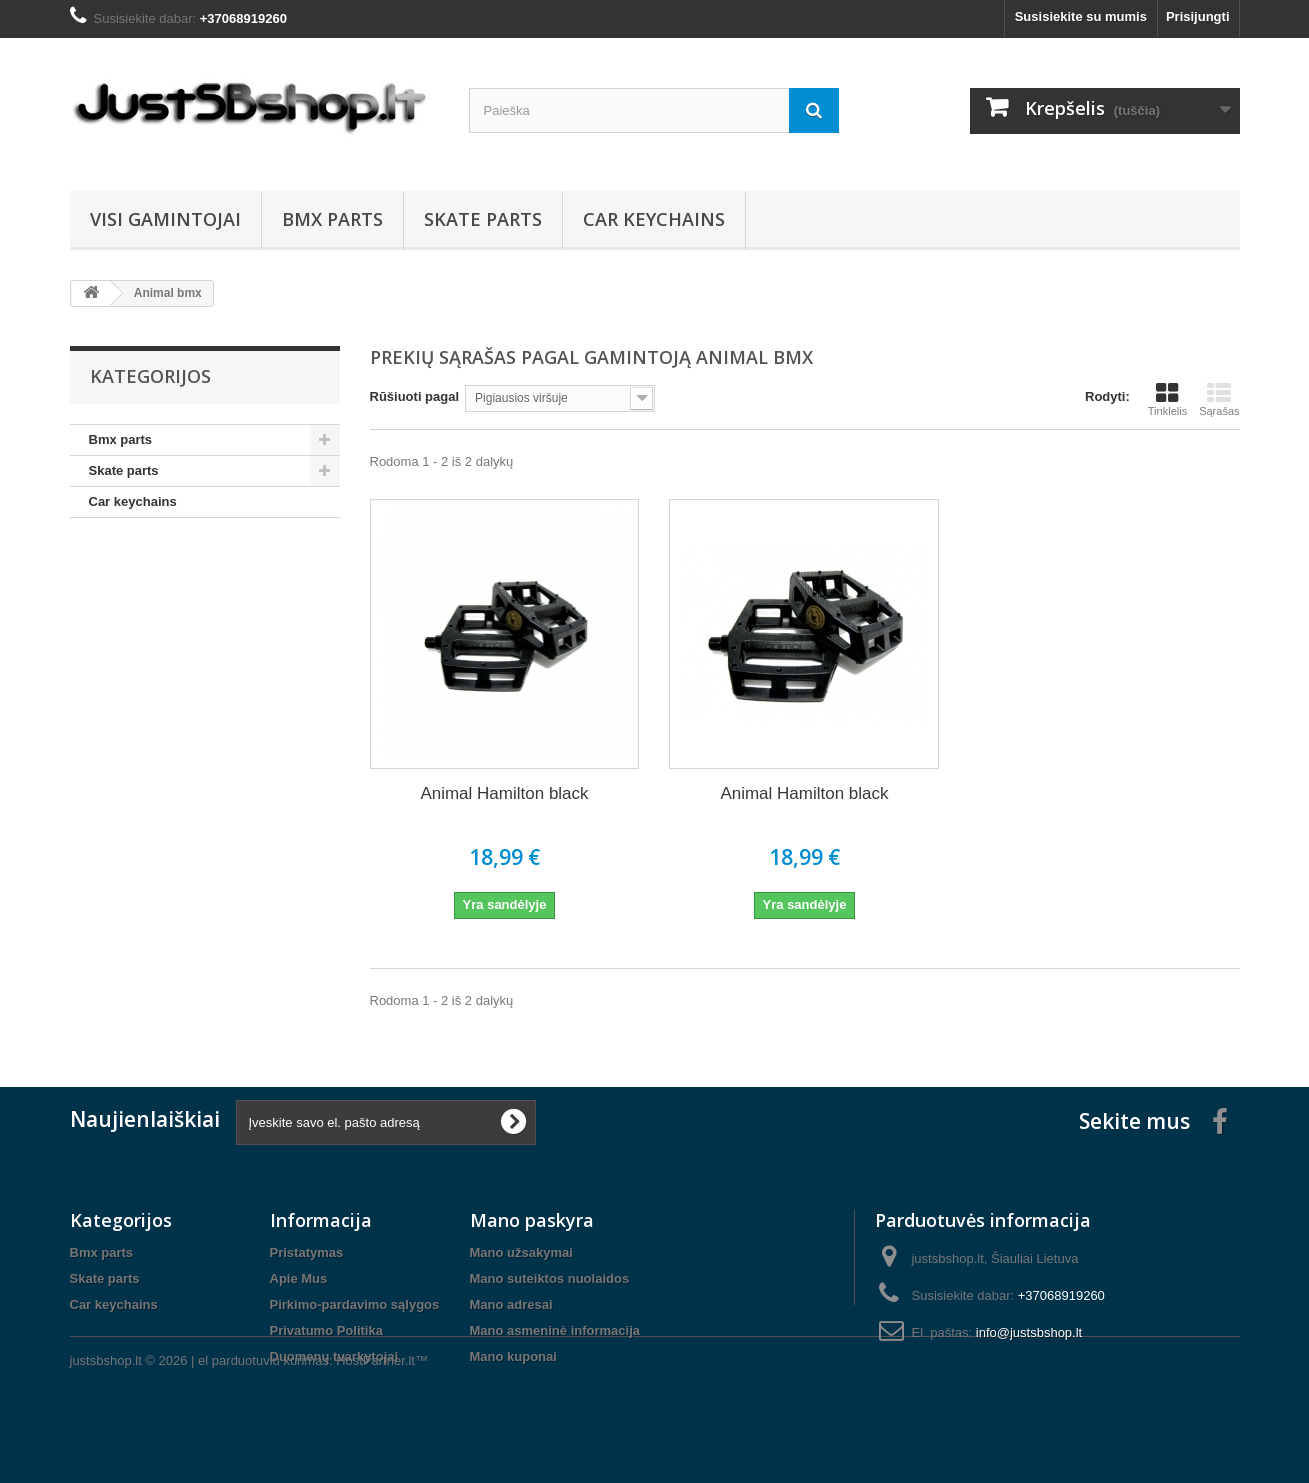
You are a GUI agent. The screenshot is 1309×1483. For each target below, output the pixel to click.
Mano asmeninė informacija (555, 1330)
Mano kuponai (513, 1356)
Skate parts (483, 219)
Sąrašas (1219, 399)
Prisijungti (1198, 16)
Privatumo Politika (326, 1330)
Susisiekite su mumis (1081, 16)
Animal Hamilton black (504, 793)
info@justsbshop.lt (1029, 1332)
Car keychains (654, 219)
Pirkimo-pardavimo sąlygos (355, 1304)
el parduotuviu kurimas (263, 1428)
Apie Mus (299, 1278)
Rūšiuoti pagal (415, 396)
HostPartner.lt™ (382, 1428)
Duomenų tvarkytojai (334, 1356)
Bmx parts (332, 219)
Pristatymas (307, 1252)
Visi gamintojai (165, 219)
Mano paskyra (532, 1220)
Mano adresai (511, 1304)
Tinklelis (1167, 399)
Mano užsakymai (521, 1252)
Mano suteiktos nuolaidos (550, 1278)
